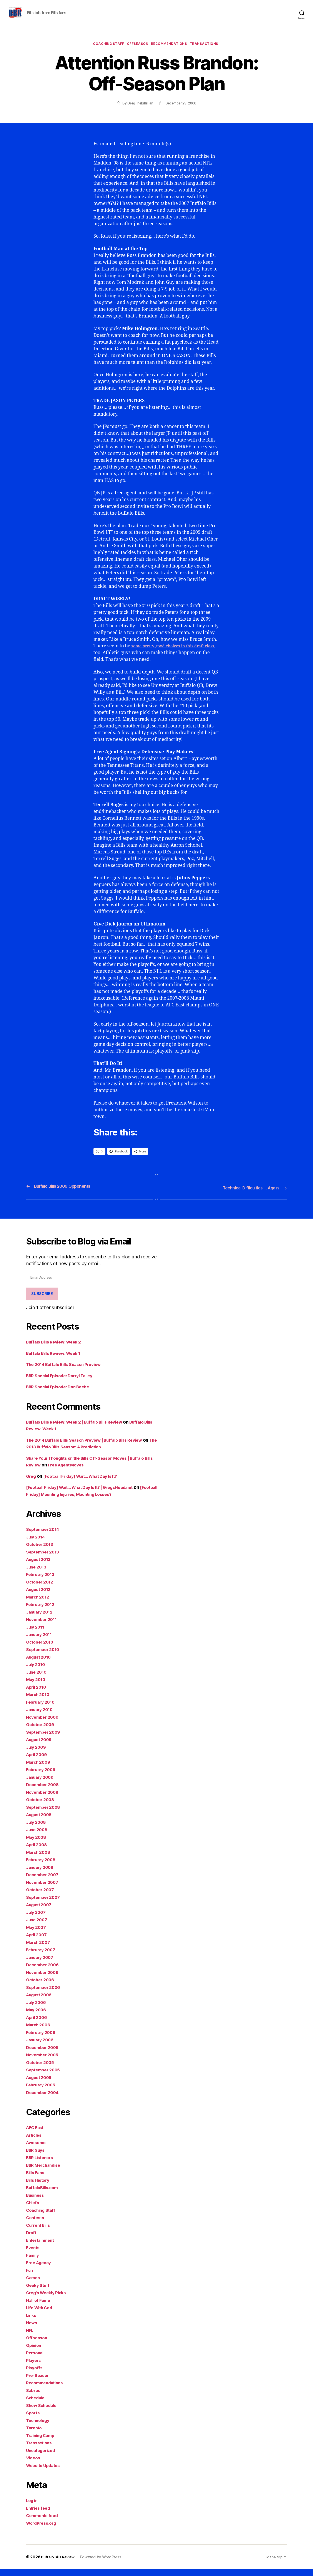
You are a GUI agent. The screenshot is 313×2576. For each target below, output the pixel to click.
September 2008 (44, 1814)
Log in (32, 2507)
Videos (34, 2464)
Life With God (41, 2314)
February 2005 (42, 2091)
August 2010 (40, 1663)
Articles (35, 2141)
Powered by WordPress (104, 2563)
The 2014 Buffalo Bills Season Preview (68, 1371)
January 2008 (41, 1874)
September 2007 (44, 1904)
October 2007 (41, 1896)
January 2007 (41, 1964)
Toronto (34, 2434)
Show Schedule (43, 2412)
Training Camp (42, 2442)
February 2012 (42, 1611)
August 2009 (40, 1746)
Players (34, 2367)
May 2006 (37, 2016)
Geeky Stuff (39, 2292)
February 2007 (42, 1956)
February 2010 (42, 1708)
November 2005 (44, 2061)
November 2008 (44, 1799)
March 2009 (39, 1769)
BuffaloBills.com (44, 2194)
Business (36, 2202)
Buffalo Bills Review (59, 2563)
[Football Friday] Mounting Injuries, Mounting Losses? (84, 1501)
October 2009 (41, 1731)
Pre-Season (38, 2382)
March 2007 (39, 1949)
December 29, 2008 (181, 111)
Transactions (207, 51)
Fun (30, 2277)
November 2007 (44, 1889)
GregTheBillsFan (139, 111)
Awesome (37, 2149)
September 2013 (44, 1558)
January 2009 (41, 1784)
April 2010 (37, 1693)
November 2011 (43, 1626)
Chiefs (33, 2209)
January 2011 (40, 1641)
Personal (35, 2359)
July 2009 (37, 1754)
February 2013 (42, 1581)
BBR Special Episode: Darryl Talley (63, 1382)
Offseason (137, 51)
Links (32, 2322)
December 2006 (44, 1971)
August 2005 (40, 2084)
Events (33, 2254)
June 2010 (37, 1678)
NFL (30, 2337)
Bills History (39, 2187)
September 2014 (44, 1536)
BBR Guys (36, 2157)
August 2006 (40, 2001)
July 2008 (37, 1829)
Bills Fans (36, 2179)
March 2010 (39, 1701)
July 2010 (37, 1671)
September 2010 (44, 1656)
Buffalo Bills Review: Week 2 (57, 1348)
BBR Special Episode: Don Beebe (61, 1393)
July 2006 (37, 2009)
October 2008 (41, 1806)
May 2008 (37, 1844)
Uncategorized (42, 2457)
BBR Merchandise (45, 2172)
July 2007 (37, 1919)
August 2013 (40, 1566)
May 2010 (36, 1686)
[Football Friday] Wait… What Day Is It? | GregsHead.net (86, 1494)
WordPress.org (42, 2529)
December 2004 (44, 2099)
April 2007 (37, 1941)
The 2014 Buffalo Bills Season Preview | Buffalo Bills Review (91, 1446)
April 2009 (37, 1761)
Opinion (34, 2352)
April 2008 (37, 1851)
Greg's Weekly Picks (48, 2299)
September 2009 (44, 1738)
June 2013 (37, 1573)
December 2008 (44, 1791)
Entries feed (39, 2514)
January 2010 (41, 1716)
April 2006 (37, 2024)
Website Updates (45, 2472)
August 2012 (40, 1596)
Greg (31, 1483)
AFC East (36, 2134)
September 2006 (44, 1994)
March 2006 (39, 2031)
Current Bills (39, 2232)
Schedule (36, 2404)
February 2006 (42, 2039)
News (32, 2329)
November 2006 (44, 1979)
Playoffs (35, 2374)
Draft (31, 2239)
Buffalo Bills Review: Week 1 (56, 1360)
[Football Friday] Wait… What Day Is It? (86, 1483)
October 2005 (41, 2069)
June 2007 (38, 1926)
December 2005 (44, 2054)
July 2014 (37, 1543)
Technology (39, 2427)
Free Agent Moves (80, 1471)
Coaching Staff (106, 51)
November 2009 (44, 1723)
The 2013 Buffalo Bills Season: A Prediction (73, 1453)
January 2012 (41, 1618)
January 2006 (41, 2046)
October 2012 (41, 1588)
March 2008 (39, 1859)
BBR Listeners (41, 2164)
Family (33, 2262)
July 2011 (36, 1633)
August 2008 (40, 1821)
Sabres (33, 2397)
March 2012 (39, 1603)
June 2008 (38, 1836)
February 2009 (42, 1776)
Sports (33, 2419)
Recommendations (171, 51)
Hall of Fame (39, 2307)
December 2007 (44, 1881)
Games (34, 2284)
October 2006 (41, 1986)
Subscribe (42, 1300)
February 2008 (42, 1866)
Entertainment (41, 2247)
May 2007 (37, 1934)
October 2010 (41, 1648)
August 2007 (40, 1911)
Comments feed (43, 2522)
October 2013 (41, 1551)
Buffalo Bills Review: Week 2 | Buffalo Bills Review (80, 1428)
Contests (36, 2224)
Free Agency (39, 2269)
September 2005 (44, 2076)
